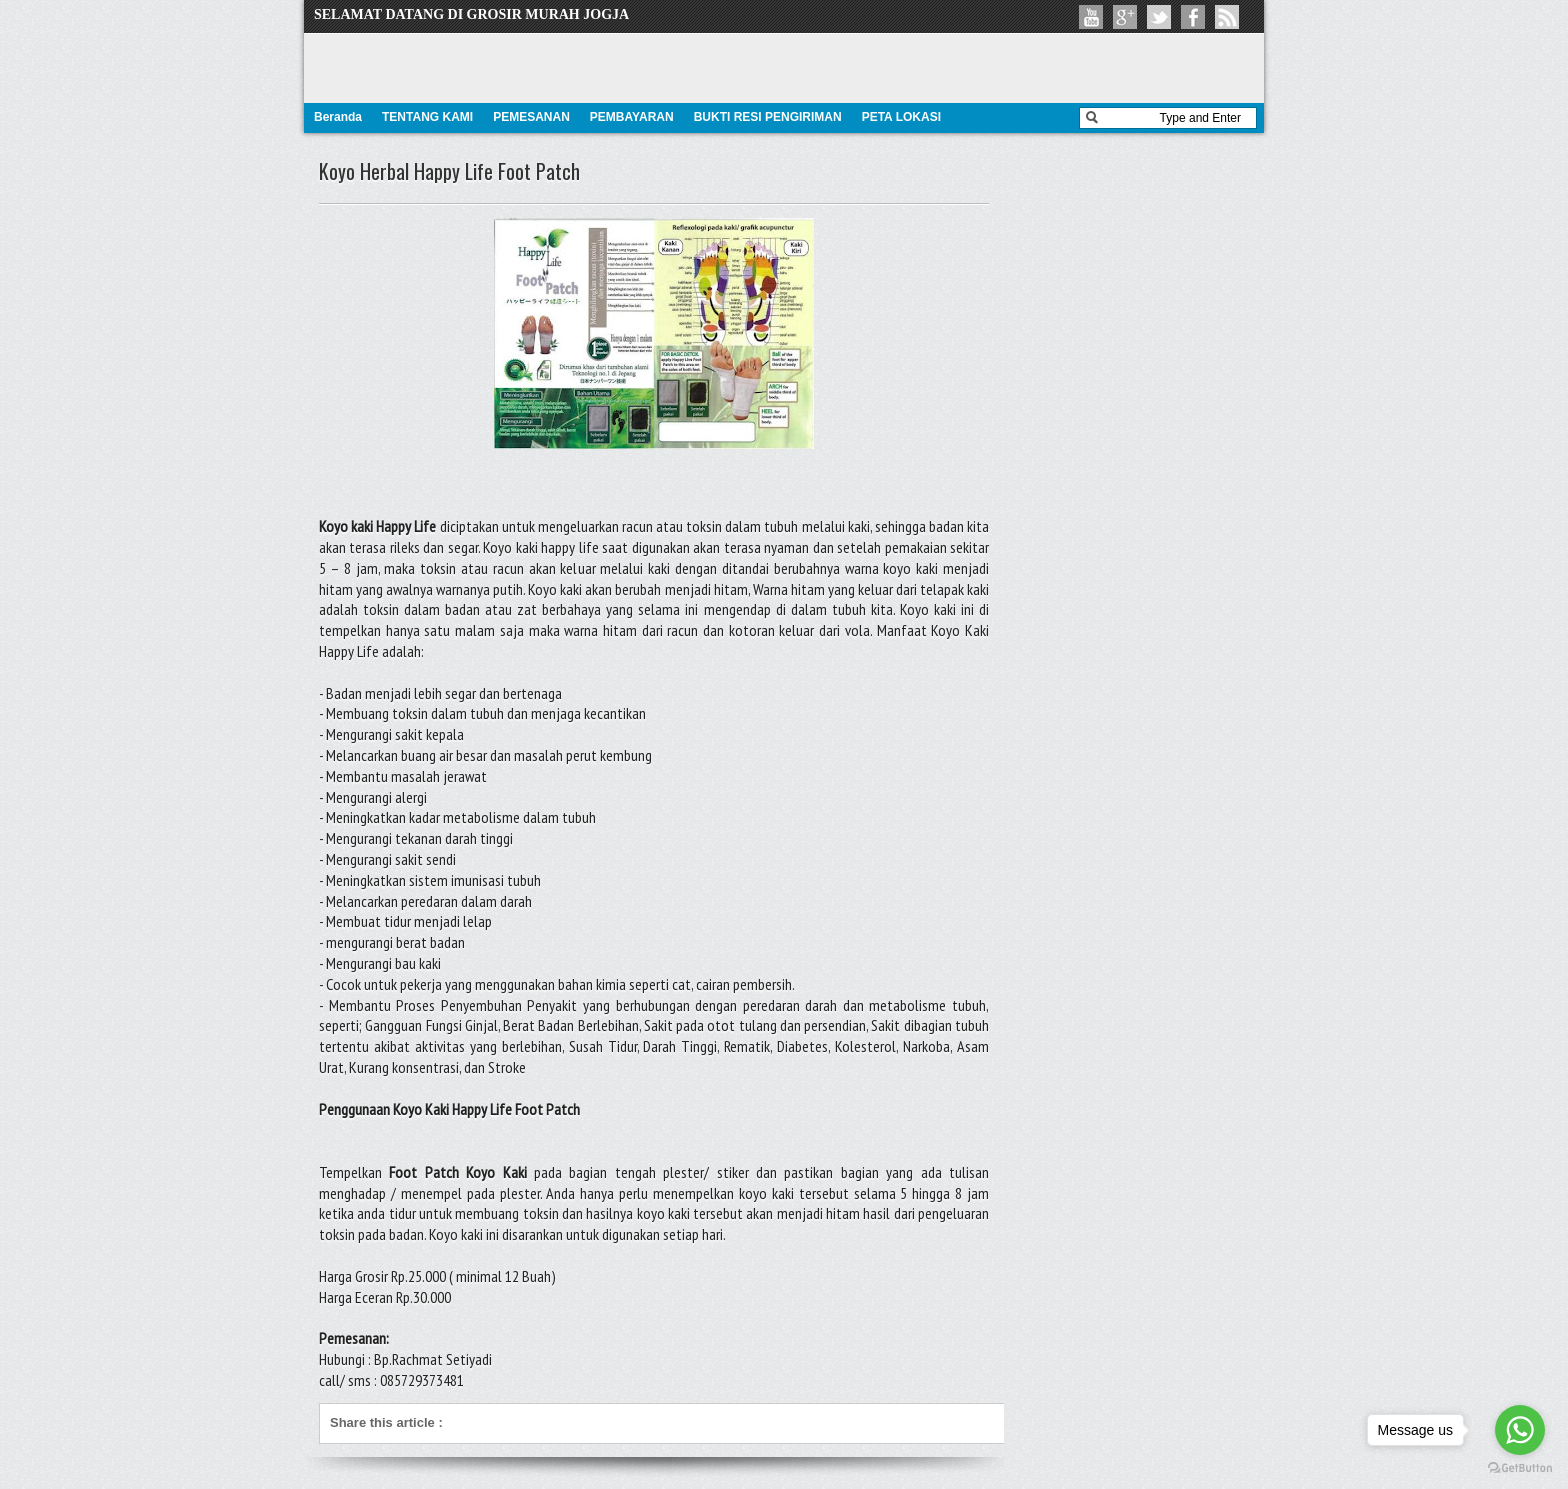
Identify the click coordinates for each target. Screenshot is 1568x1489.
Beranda (338, 117)
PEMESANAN (531, 117)
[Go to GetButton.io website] (1520, 1468)
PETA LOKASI (901, 117)
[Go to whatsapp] (1520, 1430)
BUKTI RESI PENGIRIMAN (768, 117)
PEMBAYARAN (632, 117)
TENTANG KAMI (427, 117)
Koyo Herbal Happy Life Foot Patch (449, 171)
